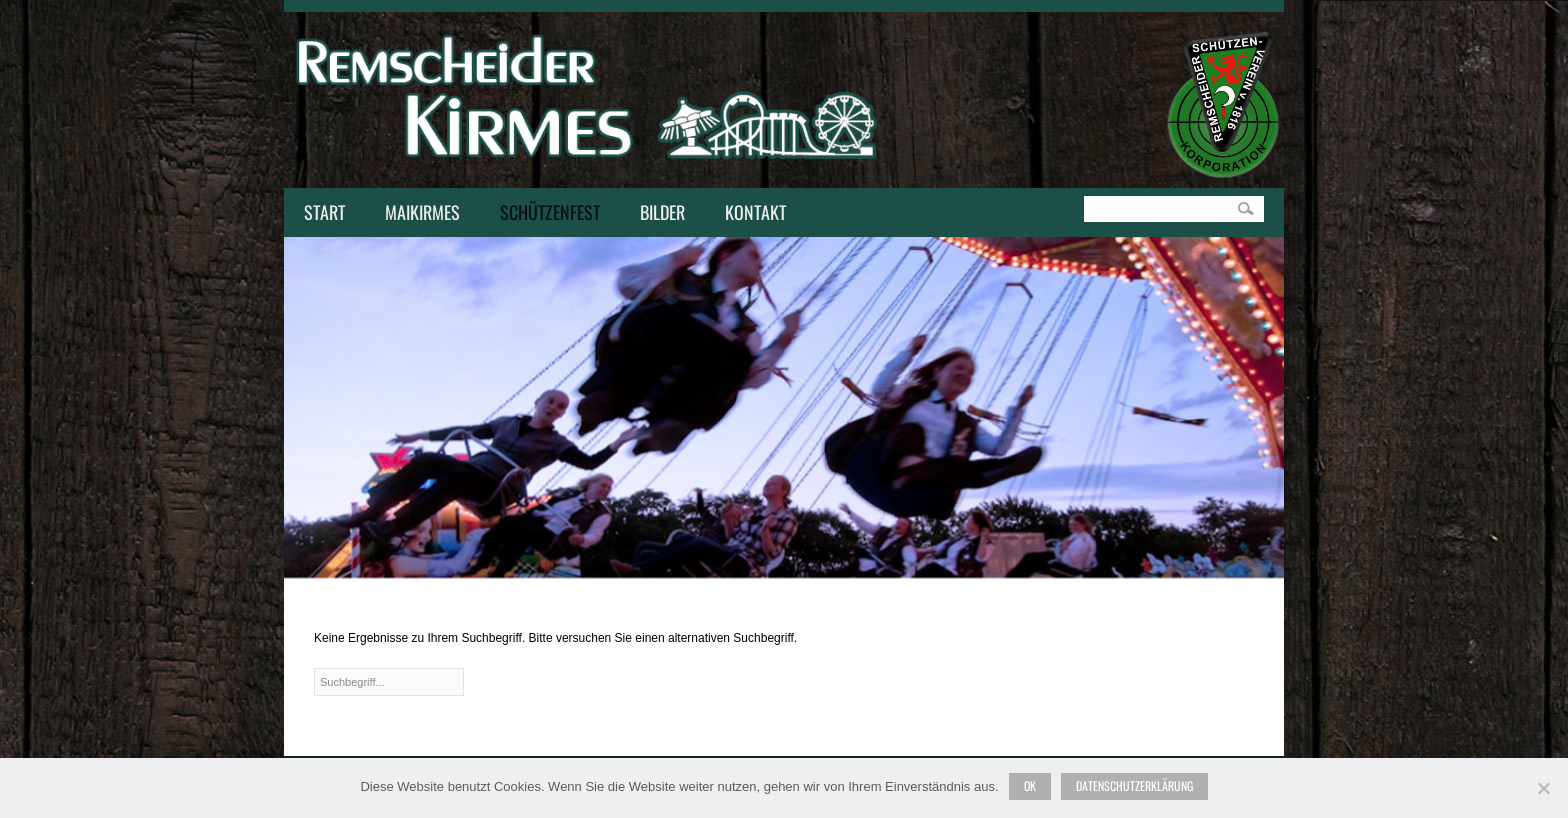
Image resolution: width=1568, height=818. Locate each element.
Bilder (662, 212)
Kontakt (750, 214)
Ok (1030, 785)
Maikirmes (417, 214)
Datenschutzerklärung (1134, 785)
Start (324, 212)
